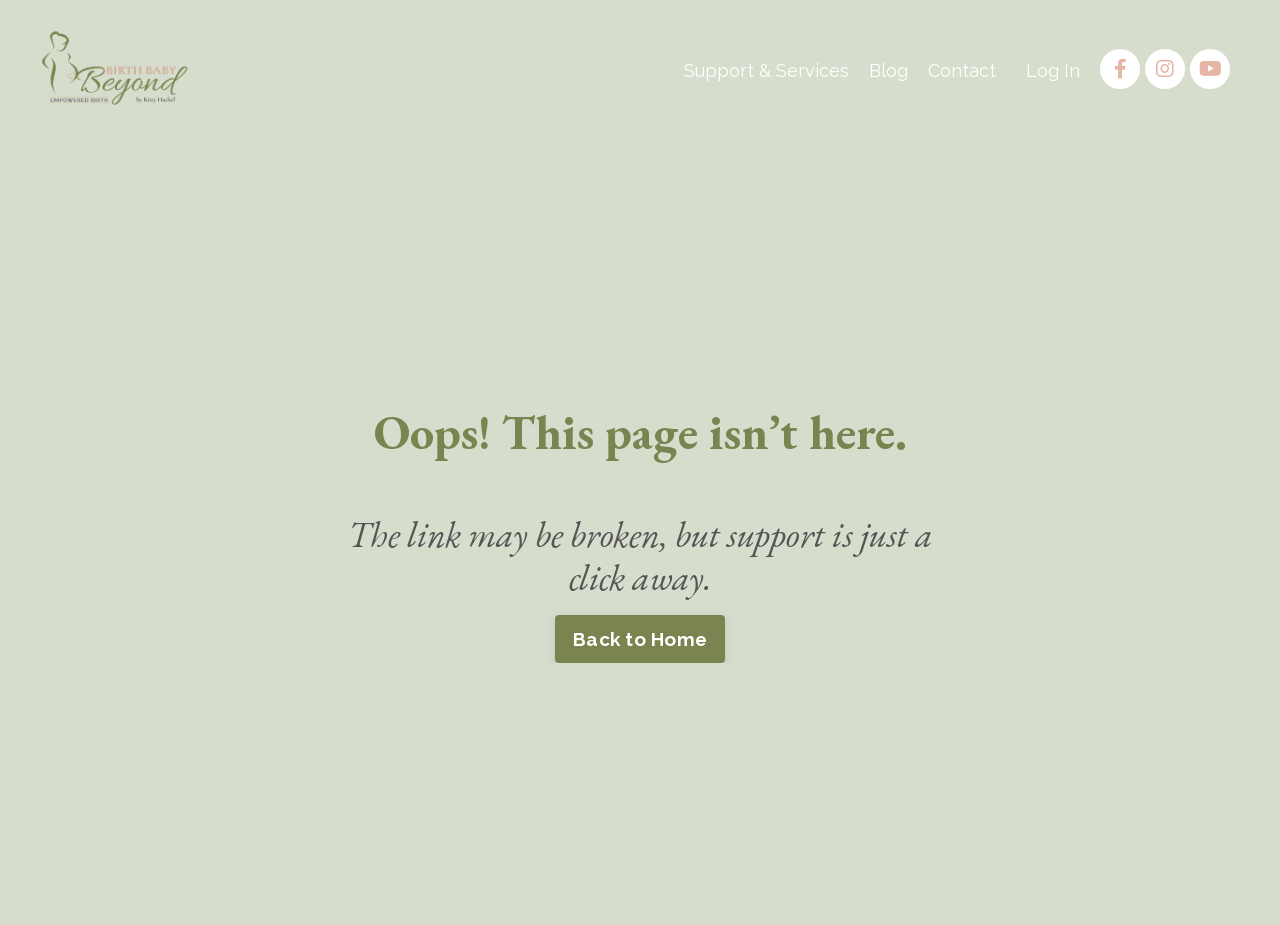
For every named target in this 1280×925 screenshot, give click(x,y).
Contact (962, 70)
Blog (888, 70)
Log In (1053, 70)
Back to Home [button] (640, 639)
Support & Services (766, 70)
